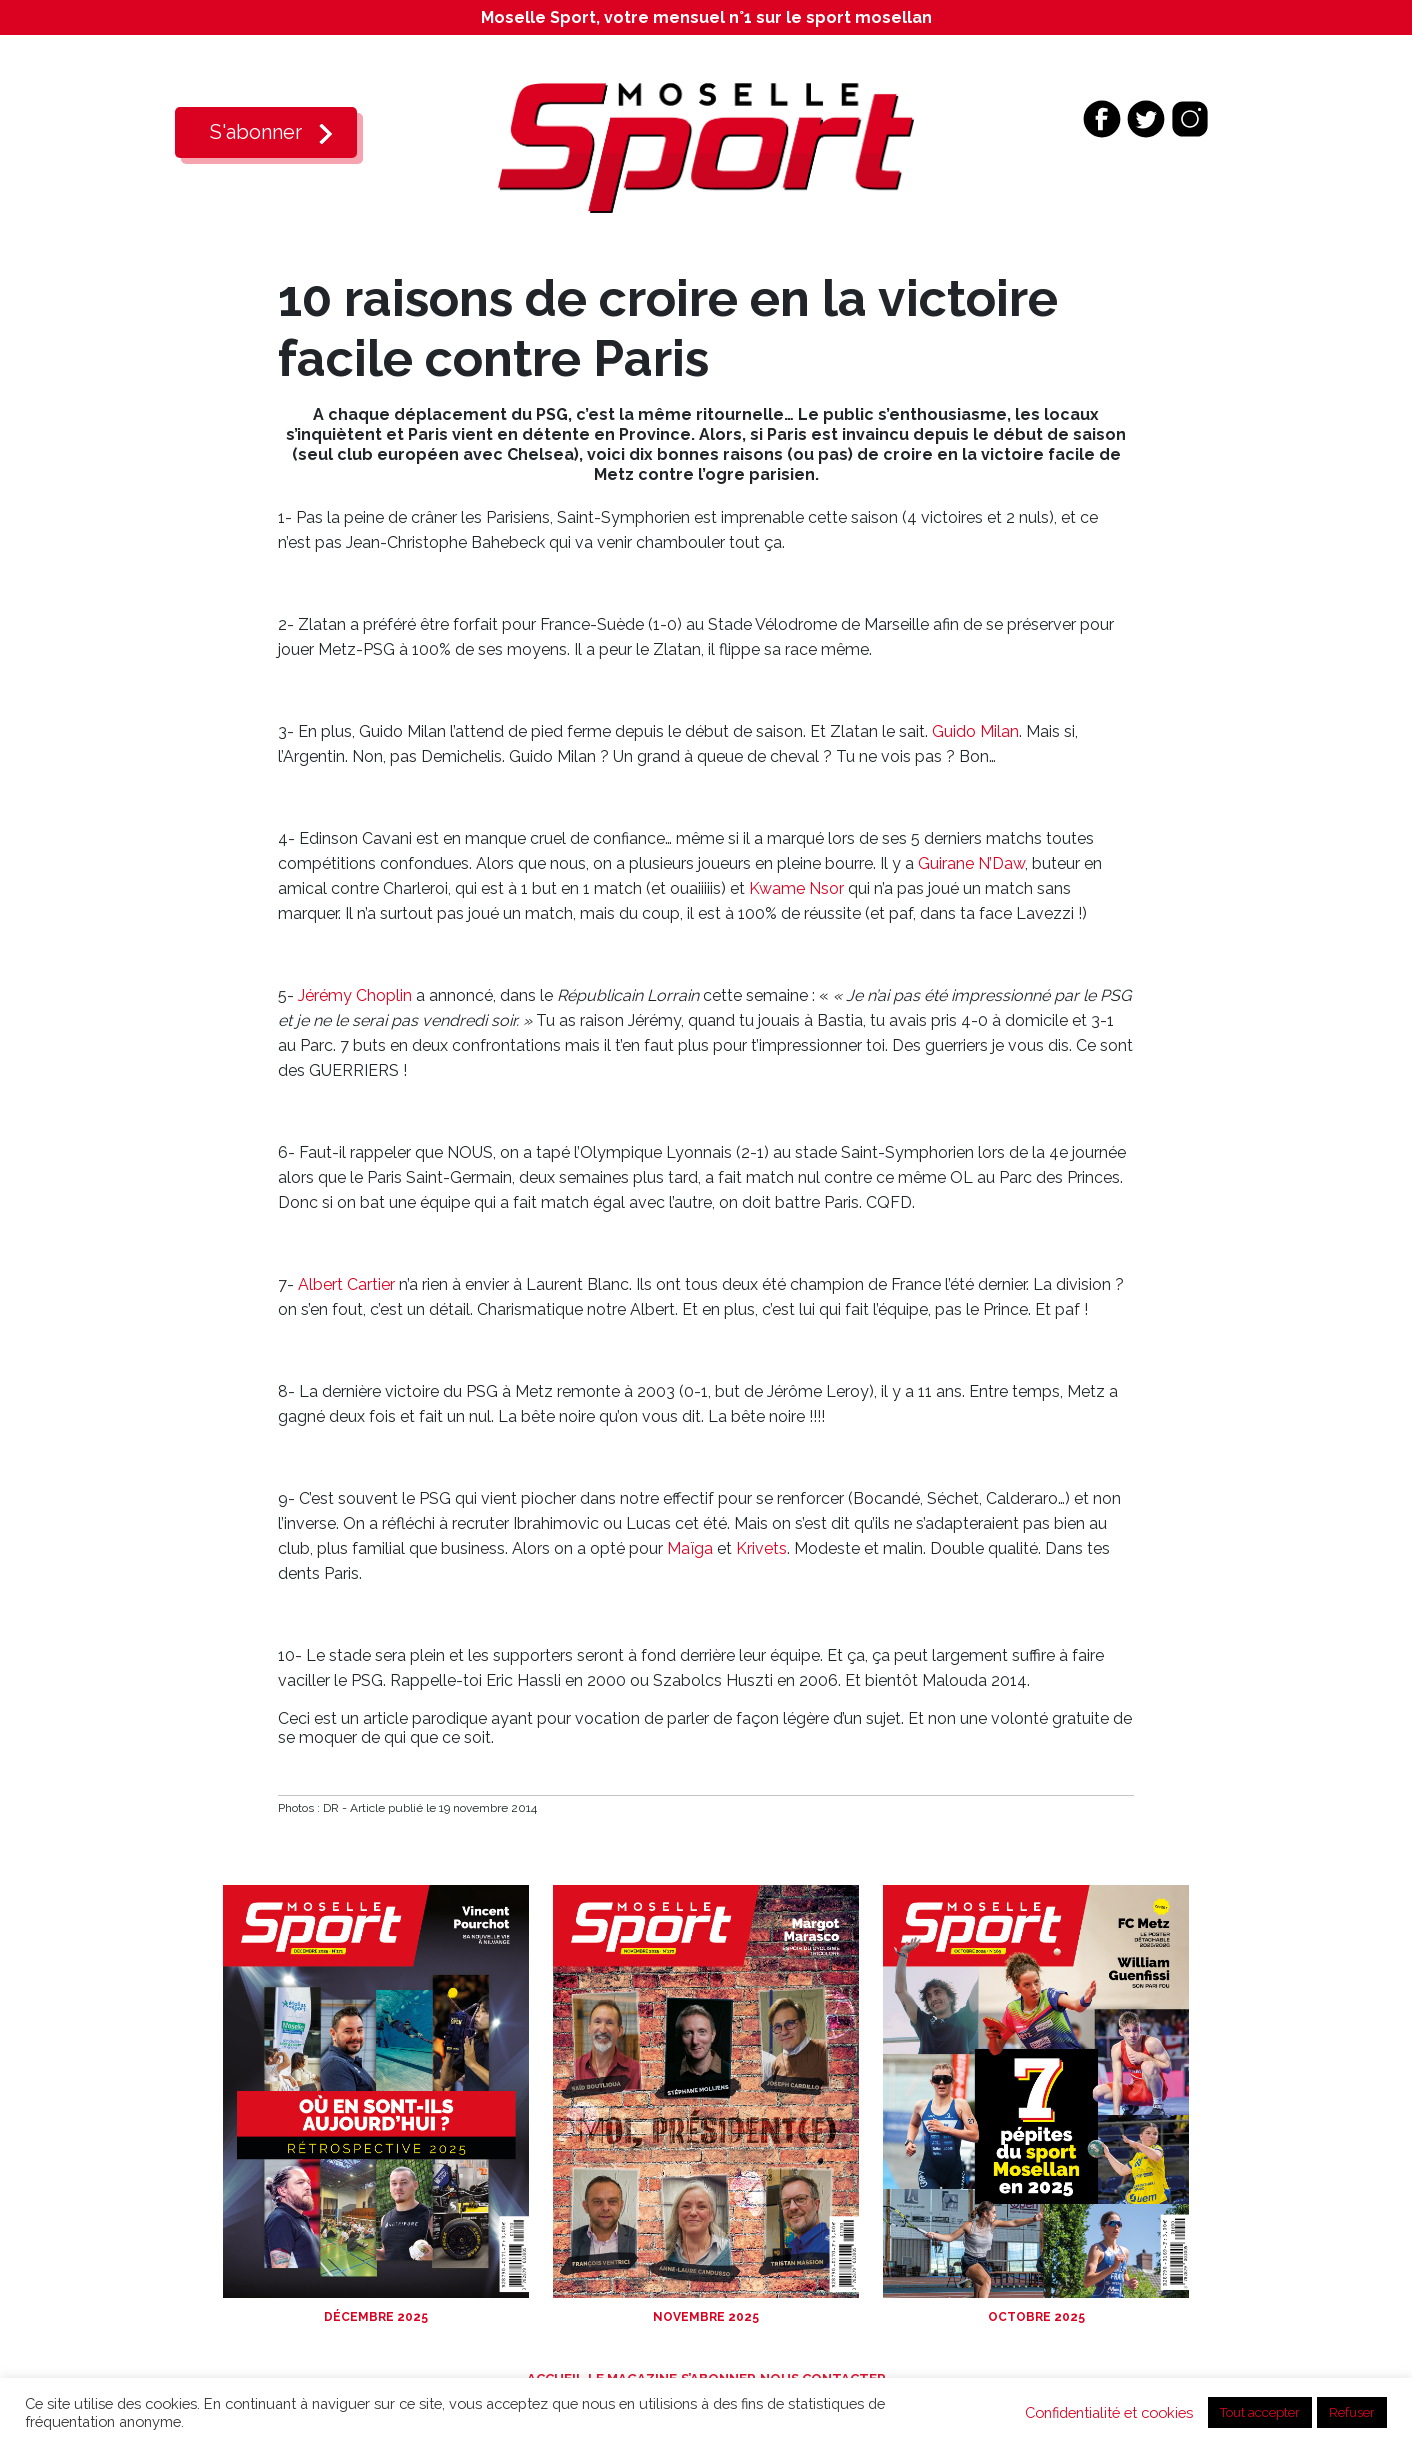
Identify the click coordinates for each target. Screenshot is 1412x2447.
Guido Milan (975, 731)
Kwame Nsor (796, 888)
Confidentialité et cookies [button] (1109, 2412)
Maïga (690, 1548)
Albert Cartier (346, 1284)
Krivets (761, 1548)
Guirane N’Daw (971, 863)
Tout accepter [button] (1260, 2412)
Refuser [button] (1352, 2412)
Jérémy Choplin (355, 995)
